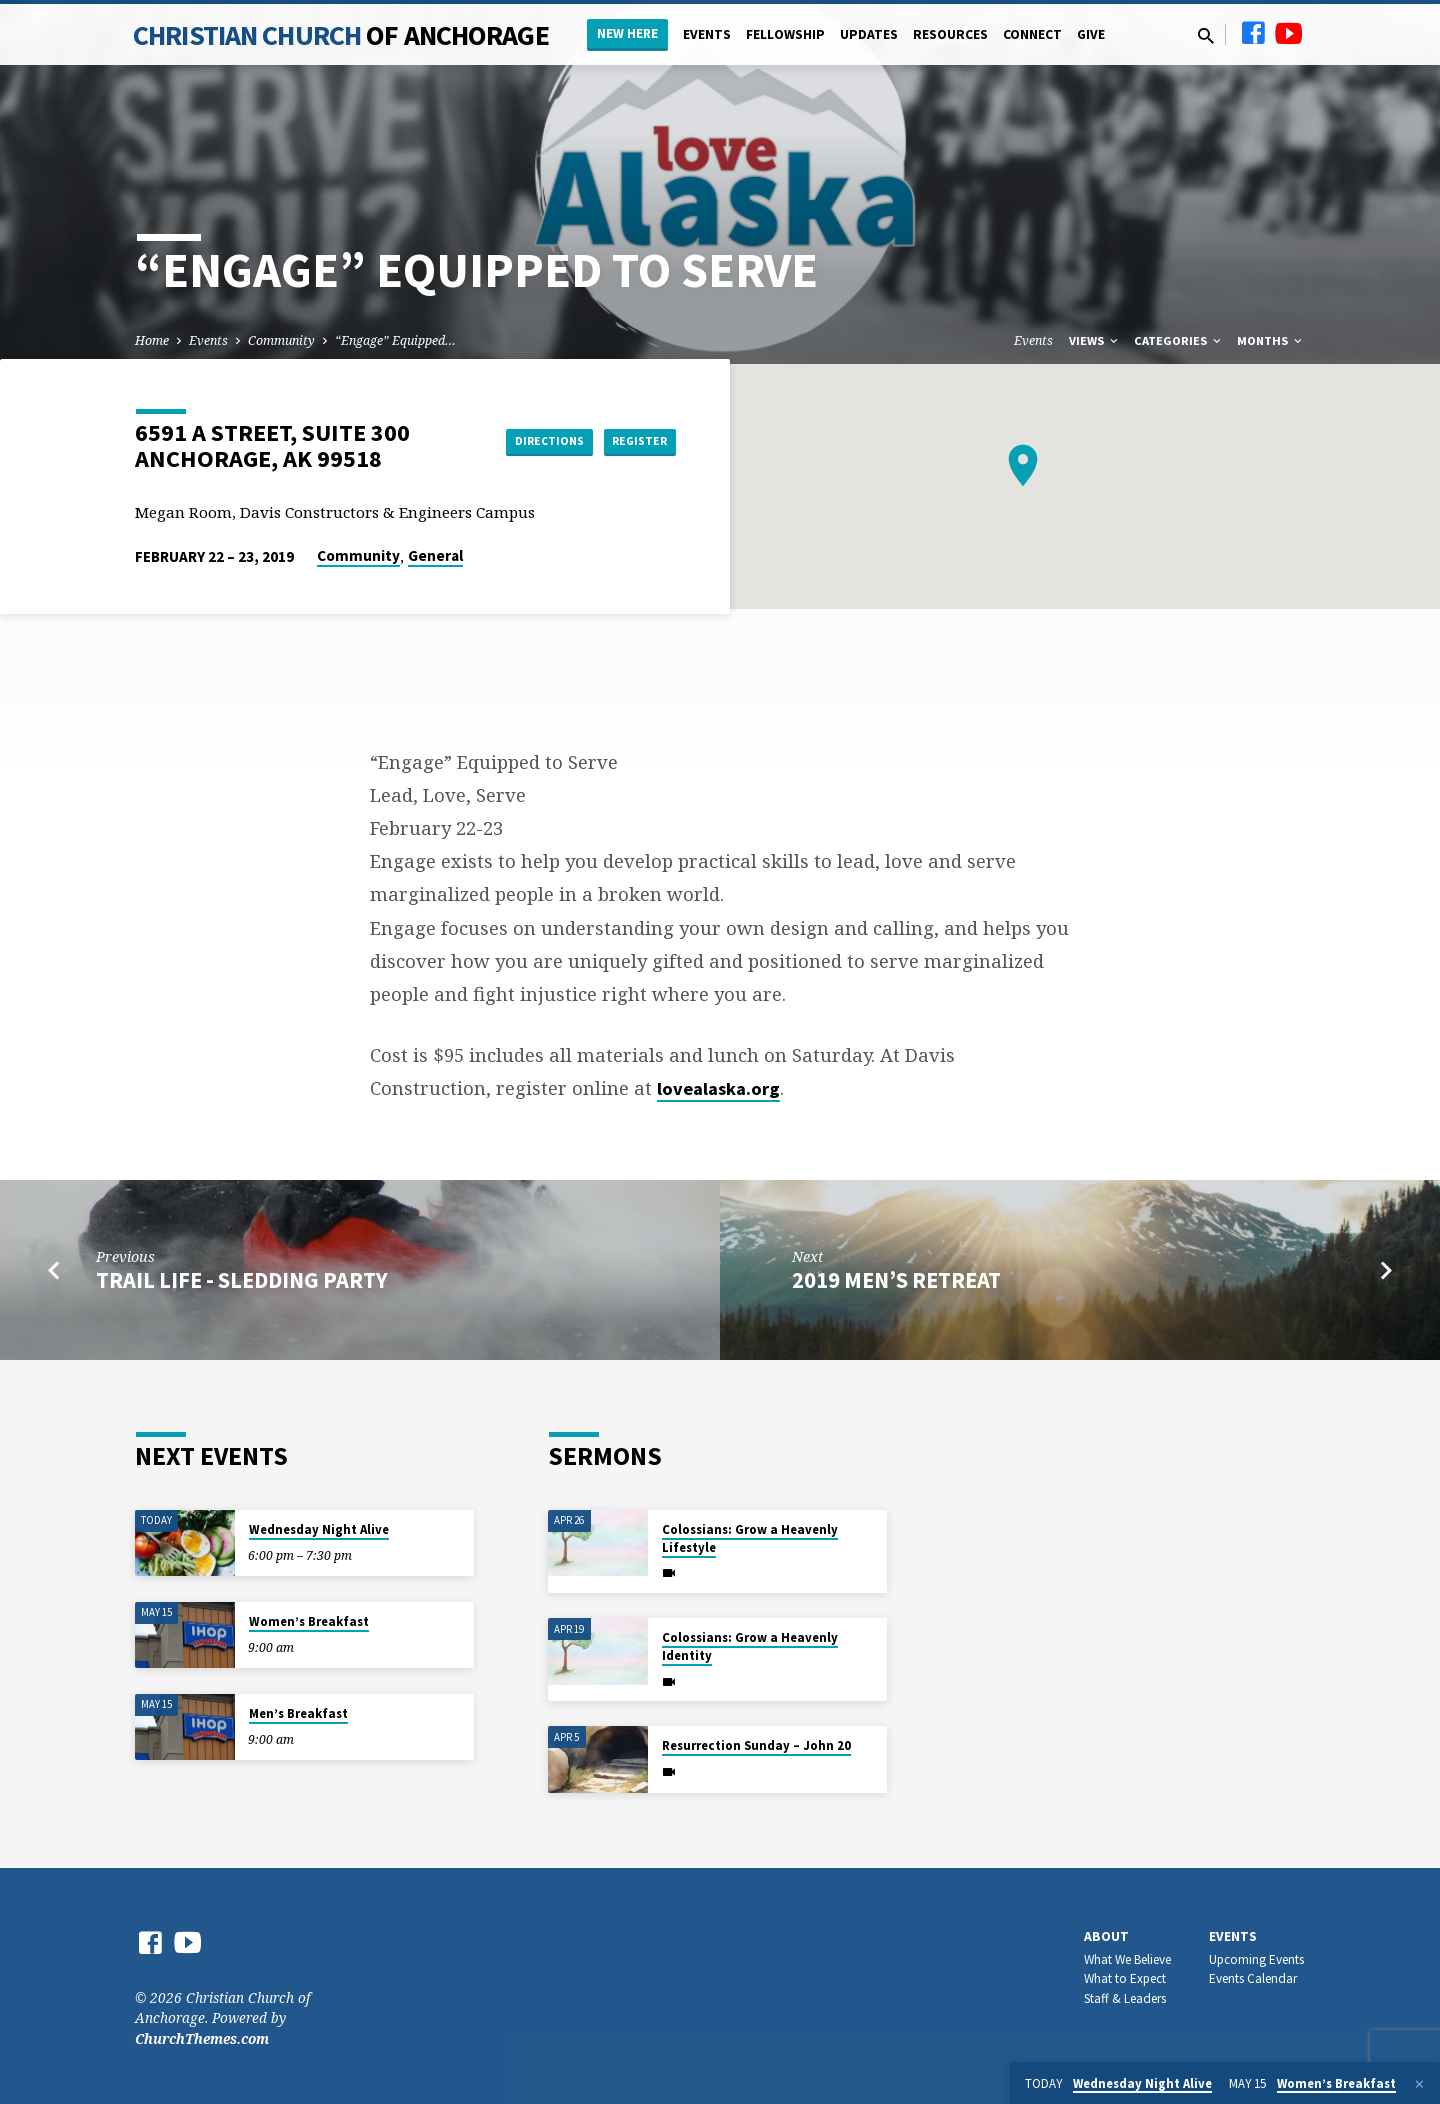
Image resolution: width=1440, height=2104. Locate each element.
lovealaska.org (718, 1088)
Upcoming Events (1256, 1959)
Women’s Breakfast (309, 1621)
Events (707, 34)
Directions (514, 441)
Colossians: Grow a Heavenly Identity (750, 1646)
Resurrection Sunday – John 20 (756, 1745)
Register (625, 441)
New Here (627, 33)
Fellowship (785, 34)
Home (152, 340)
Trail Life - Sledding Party (242, 1280)
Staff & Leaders (1125, 1998)
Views (1095, 340)
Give (1091, 34)
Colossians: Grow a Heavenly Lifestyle (750, 1538)
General (435, 555)
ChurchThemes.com (202, 2038)
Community (281, 340)
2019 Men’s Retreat (896, 1280)
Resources (950, 34)
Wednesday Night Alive (319, 1529)
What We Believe (1127, 1959)
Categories (1179, 340)
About (1106, 1936)
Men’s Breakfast (298, 1713)
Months (1271, 340)
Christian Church (341, 35)
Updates (869, 34)
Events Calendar (1253, 1978)
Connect (1032, 34)
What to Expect (1125, 1978)
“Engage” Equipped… (395, 340)
